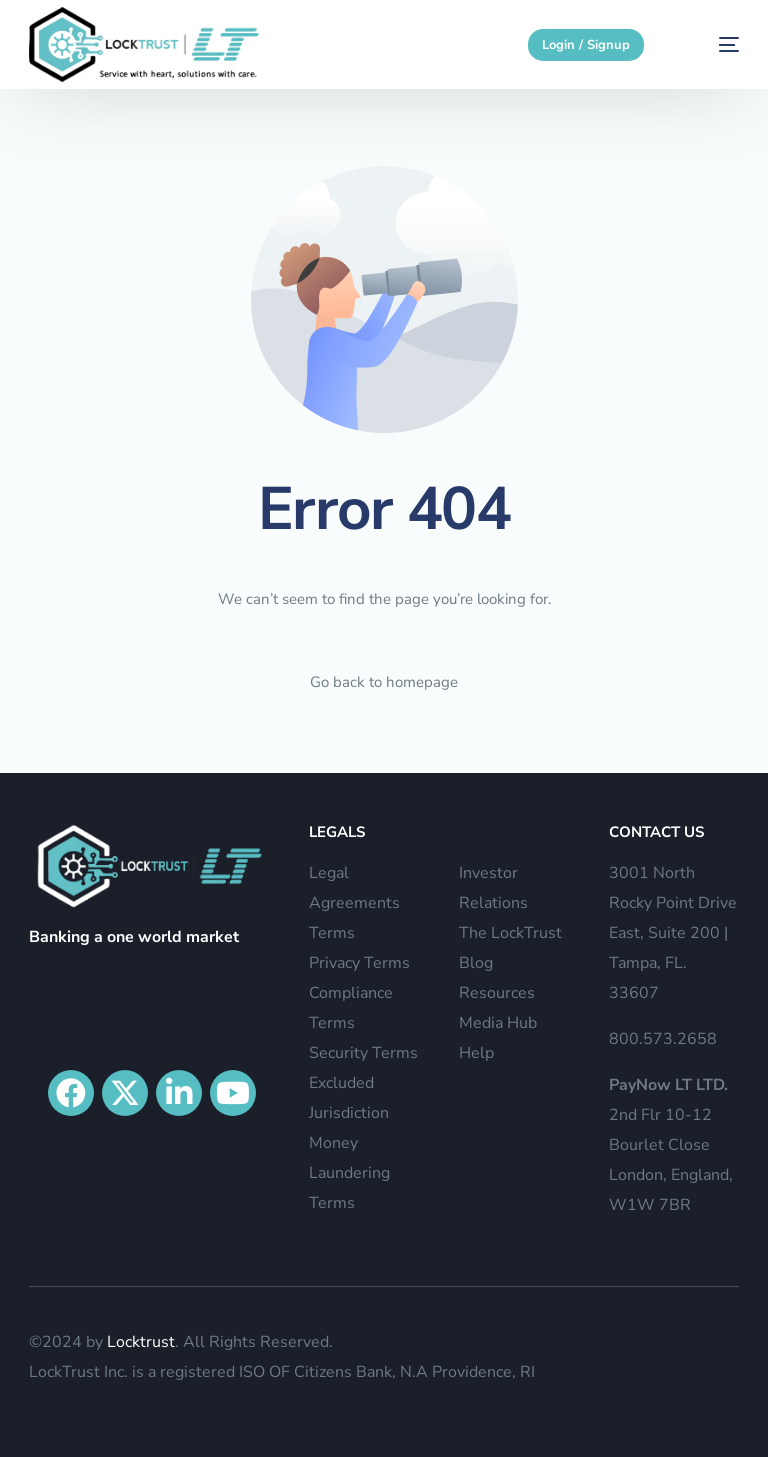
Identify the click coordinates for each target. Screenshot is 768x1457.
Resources (497, 993)
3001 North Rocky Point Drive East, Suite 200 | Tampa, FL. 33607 (673, 933)
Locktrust (141, 1342)
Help (476, 1053)
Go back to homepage (384, 682)
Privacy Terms (359, 963)
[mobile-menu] (710, 44)
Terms (332, 933)
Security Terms (363, 1053)
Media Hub (498, 1023)
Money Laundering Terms (349, 1173)
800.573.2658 (663, 1039)
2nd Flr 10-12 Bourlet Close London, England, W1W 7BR (671, 1145)
